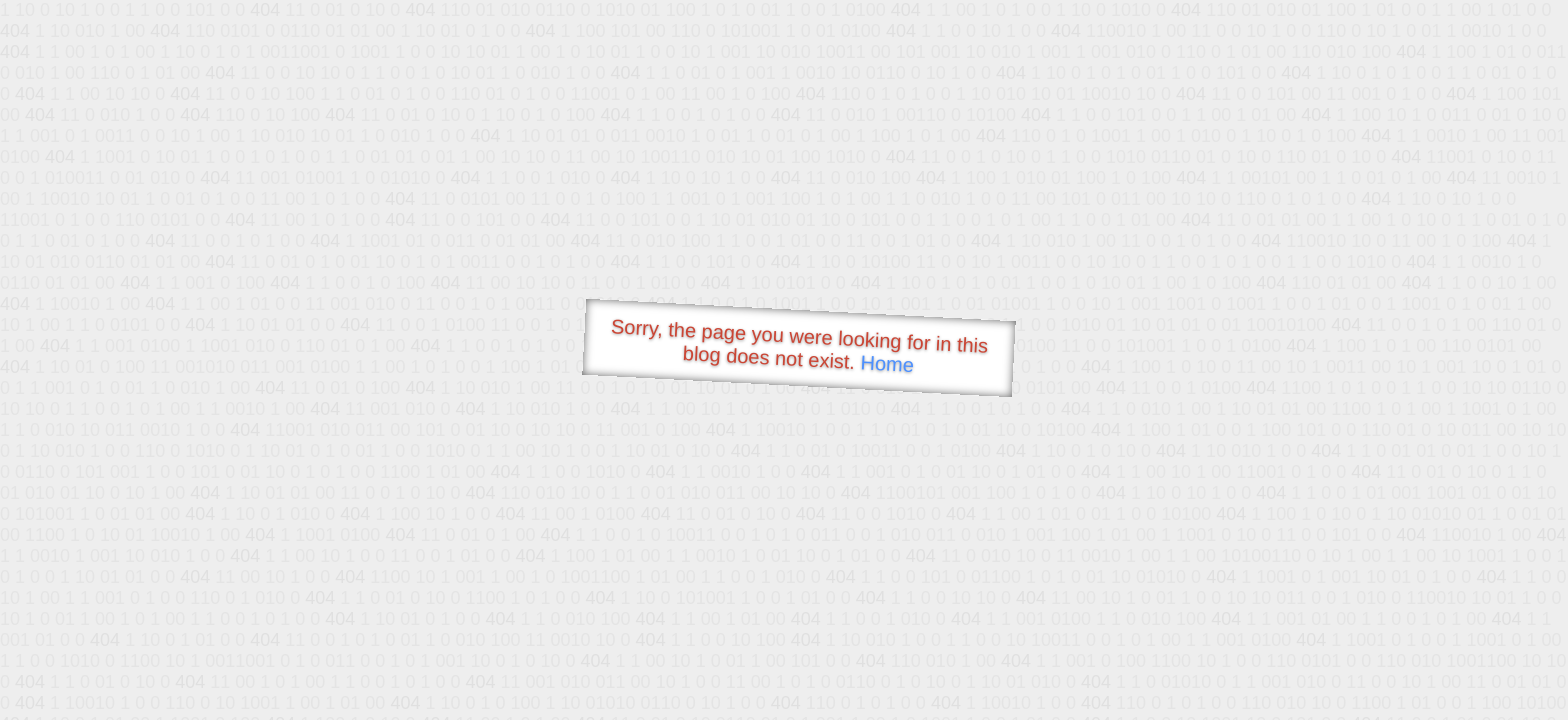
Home (887, 363)
